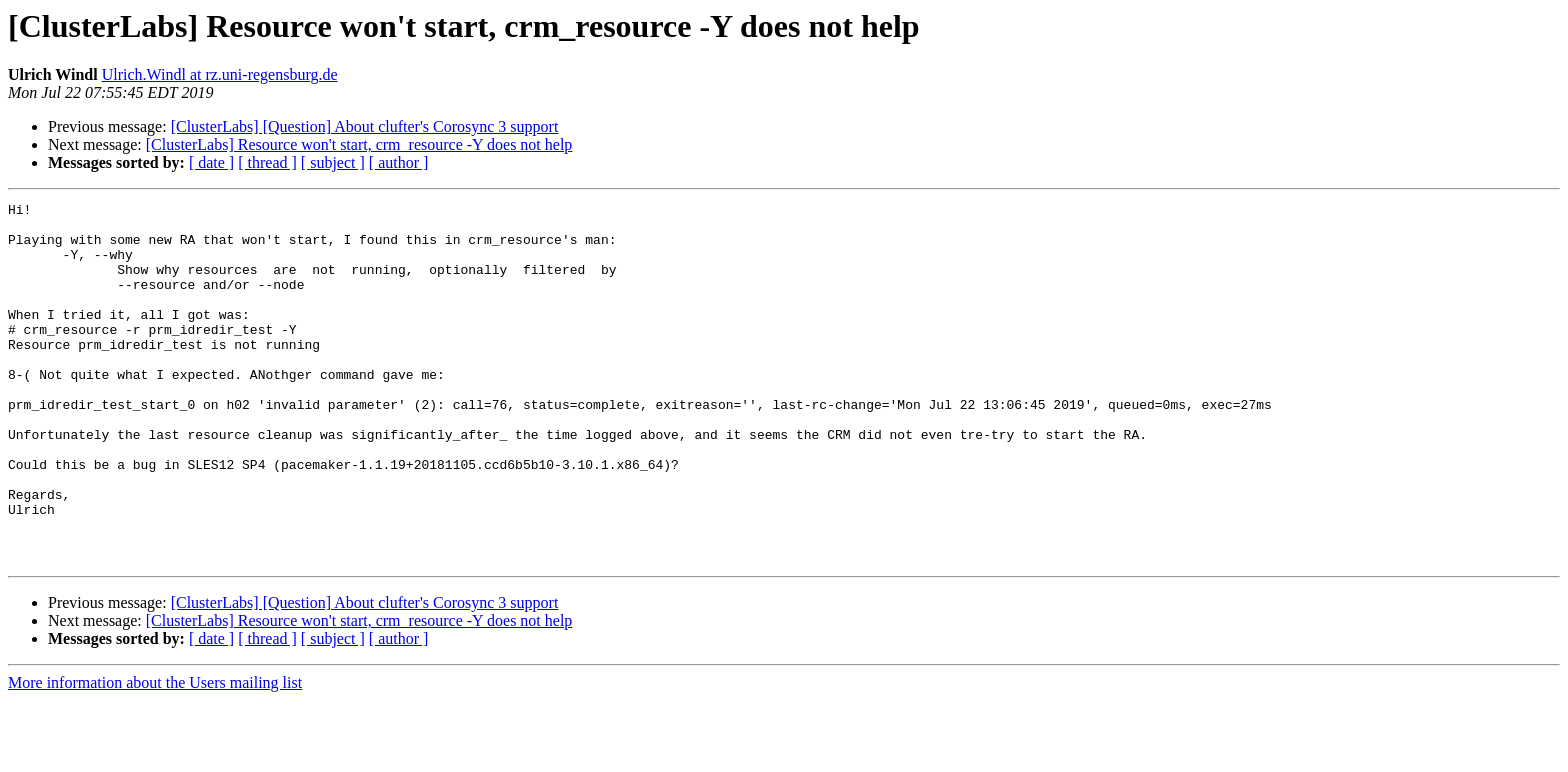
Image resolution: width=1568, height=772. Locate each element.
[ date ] (211, 162)
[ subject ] (333, 162)
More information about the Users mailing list (155, 754)
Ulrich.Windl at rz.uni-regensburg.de (220, 74)
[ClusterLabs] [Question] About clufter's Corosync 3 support (365, 126)
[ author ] (399, 162)
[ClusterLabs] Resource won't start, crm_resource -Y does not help (359, 144)
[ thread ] (267, 162)
